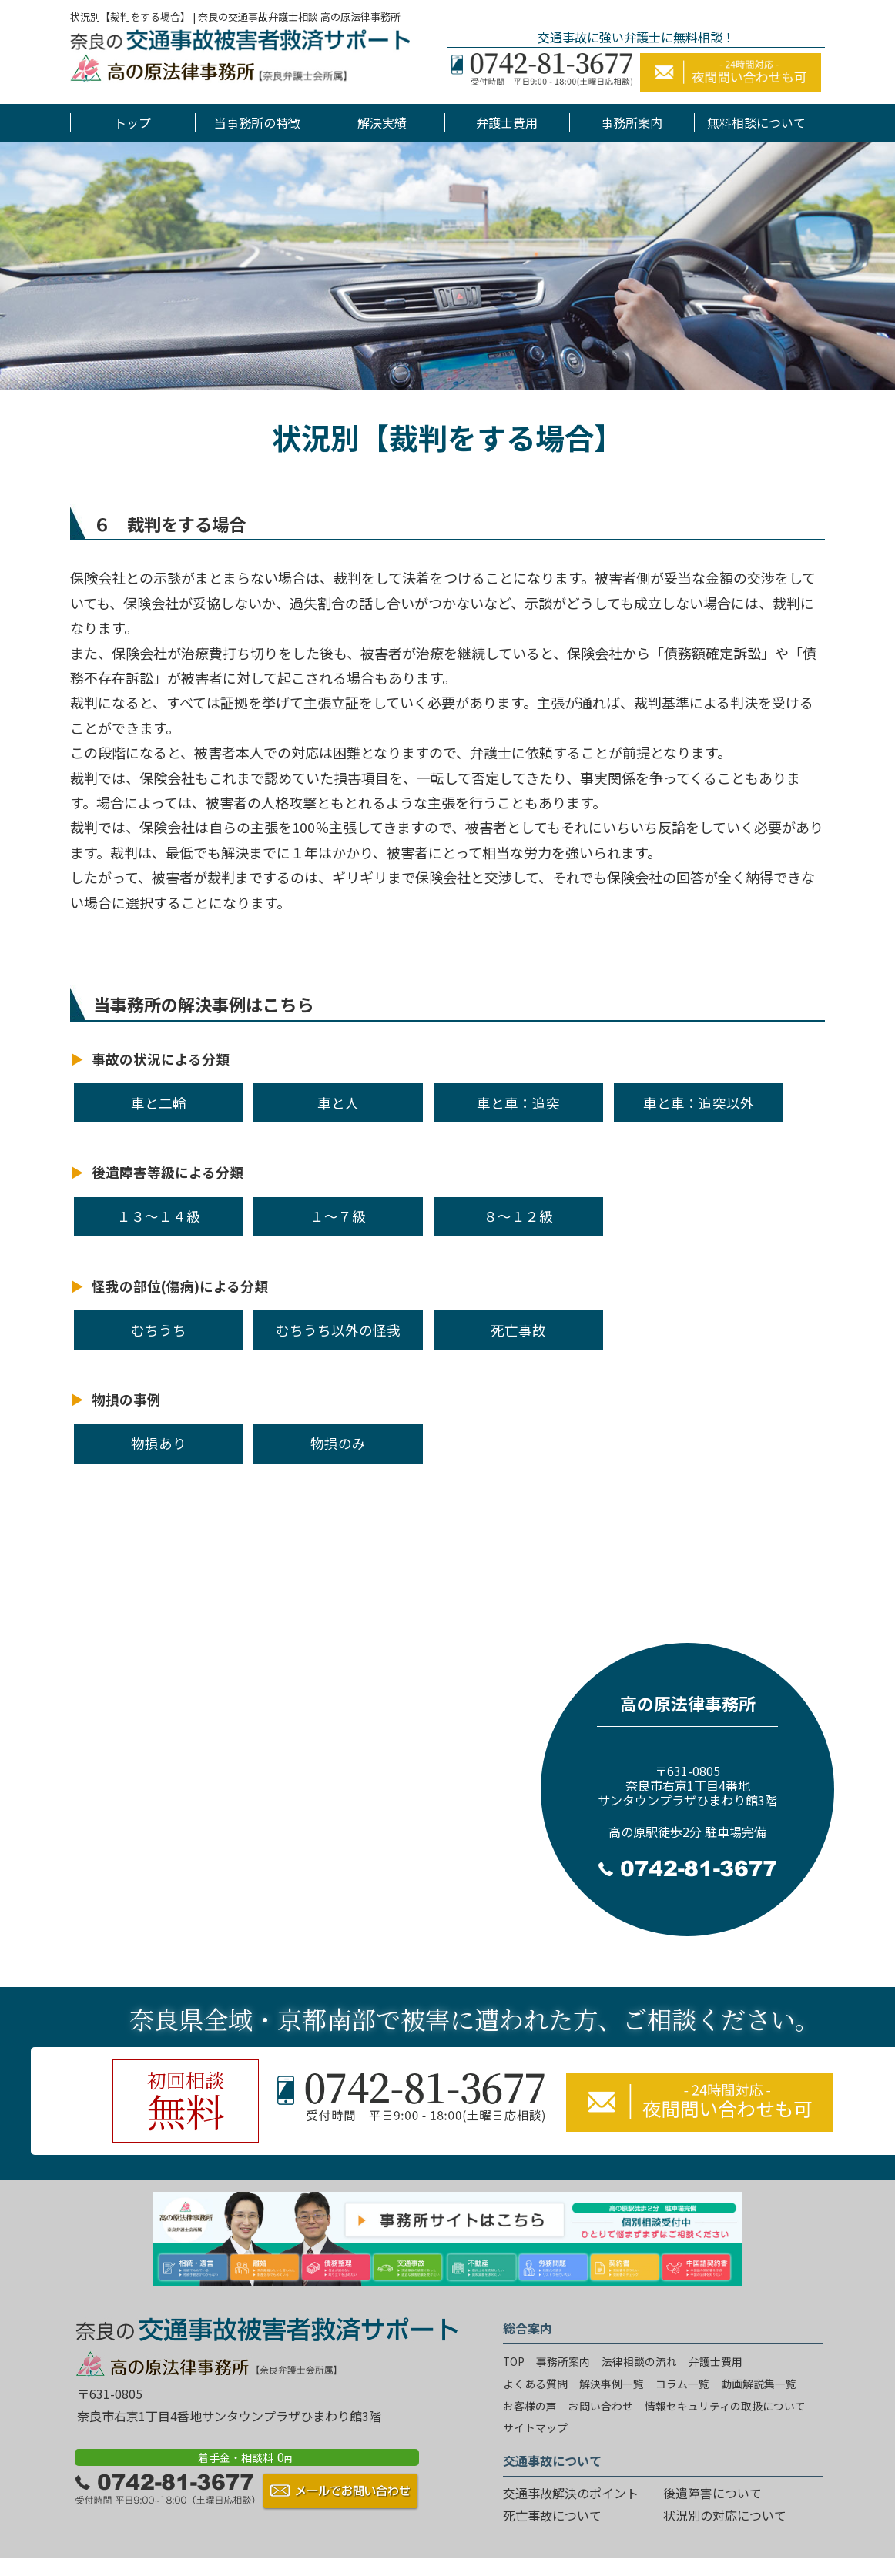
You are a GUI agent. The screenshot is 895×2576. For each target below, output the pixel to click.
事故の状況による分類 (161, 1059)
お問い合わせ (600, 2406)
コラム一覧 (682, 2383)
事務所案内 (631, 122)
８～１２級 (518, 1216)
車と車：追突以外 (698, 1102)
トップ (132, 122)
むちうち (158, 1330)
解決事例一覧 (611, 2383)
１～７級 (338, 1216)
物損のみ (338, 1443)
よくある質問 (535, 2383)
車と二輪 (158, 1102)
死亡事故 (518, 1330)
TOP (514, 2361)
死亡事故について (552, 2515)
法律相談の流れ (639, 2361)
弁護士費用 (507, 122)
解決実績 (382, 122)
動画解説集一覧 (758, 2383)
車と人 (338, 1102)
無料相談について (756, 122)
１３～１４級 (158, 1216)
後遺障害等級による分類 (167, 1172)
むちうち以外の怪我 (338, 1330)
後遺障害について (712, 2493)
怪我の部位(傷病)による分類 (180, 1286)
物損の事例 (126, 1399)
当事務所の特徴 (257, 122)
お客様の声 (530, 2406)
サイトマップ (535, 2427)
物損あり (158, 1443)
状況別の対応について (724, 2515)
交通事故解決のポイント (571, 2493)
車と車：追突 (518, 1102)
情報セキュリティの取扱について (725, 2406)
